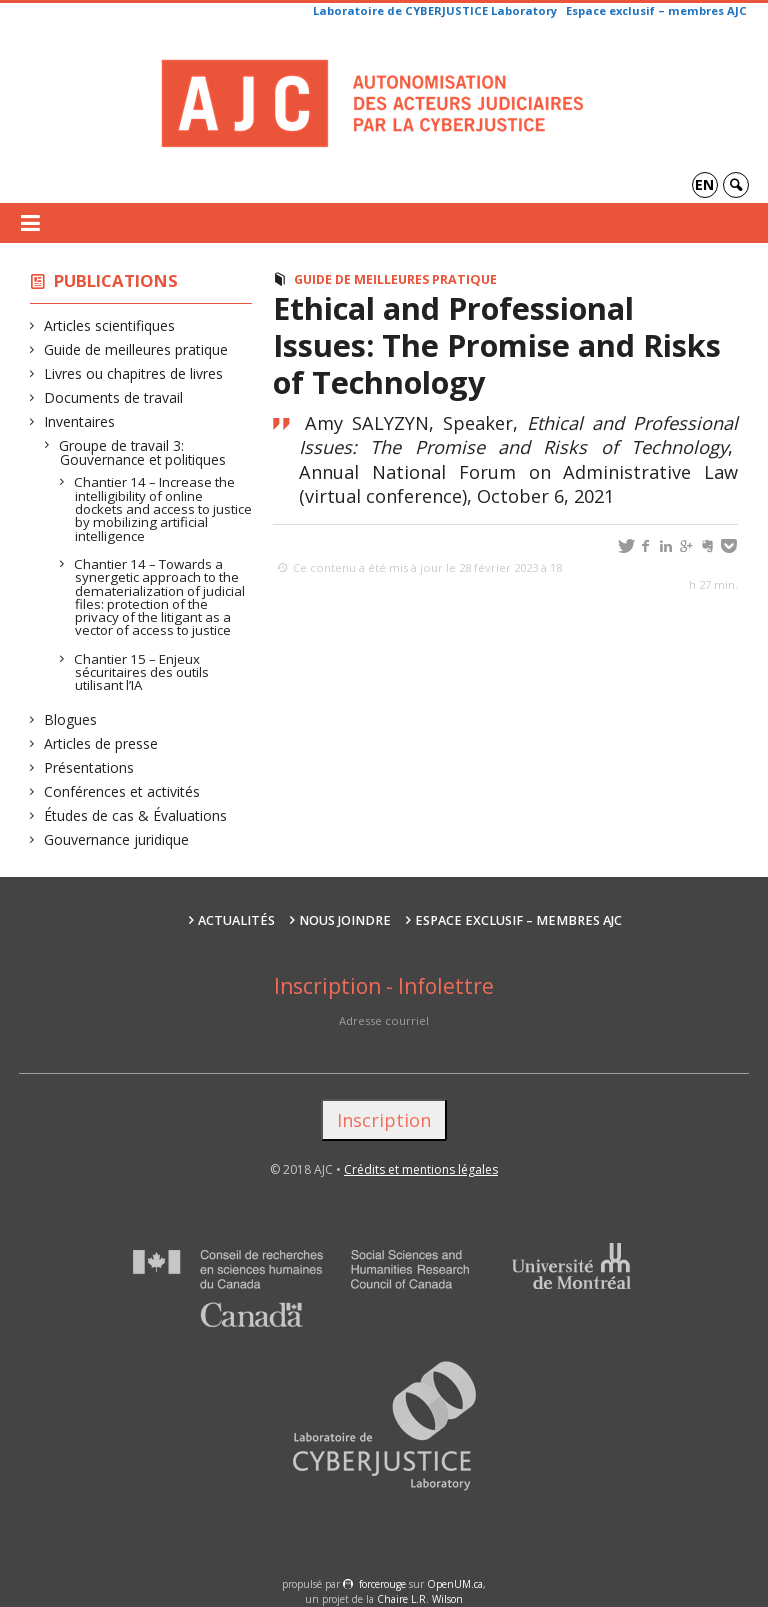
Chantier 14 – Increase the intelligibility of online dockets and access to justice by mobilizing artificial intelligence (163, 508)
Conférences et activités (122, 791)
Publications (116, 280)
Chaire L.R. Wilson (420, 1599)
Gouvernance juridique (117, 839)
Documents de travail (114, 397)
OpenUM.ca (455, 1584)
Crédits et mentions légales (421, 1169)
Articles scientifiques (110, 325)
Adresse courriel (384, 1020)
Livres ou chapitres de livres (134, 373)
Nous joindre (345, 920)
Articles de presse (101, 743)
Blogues (71, 719)
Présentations (89, 767)
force (382, 1584)
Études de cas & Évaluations (136, 815)
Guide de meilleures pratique (136, 349)
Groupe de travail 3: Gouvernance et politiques (143, 452)
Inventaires (80, 421)
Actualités (236, 920)
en (704, 184)
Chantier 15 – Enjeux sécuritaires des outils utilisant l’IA (142, 672)
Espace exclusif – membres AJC (656, 10)
